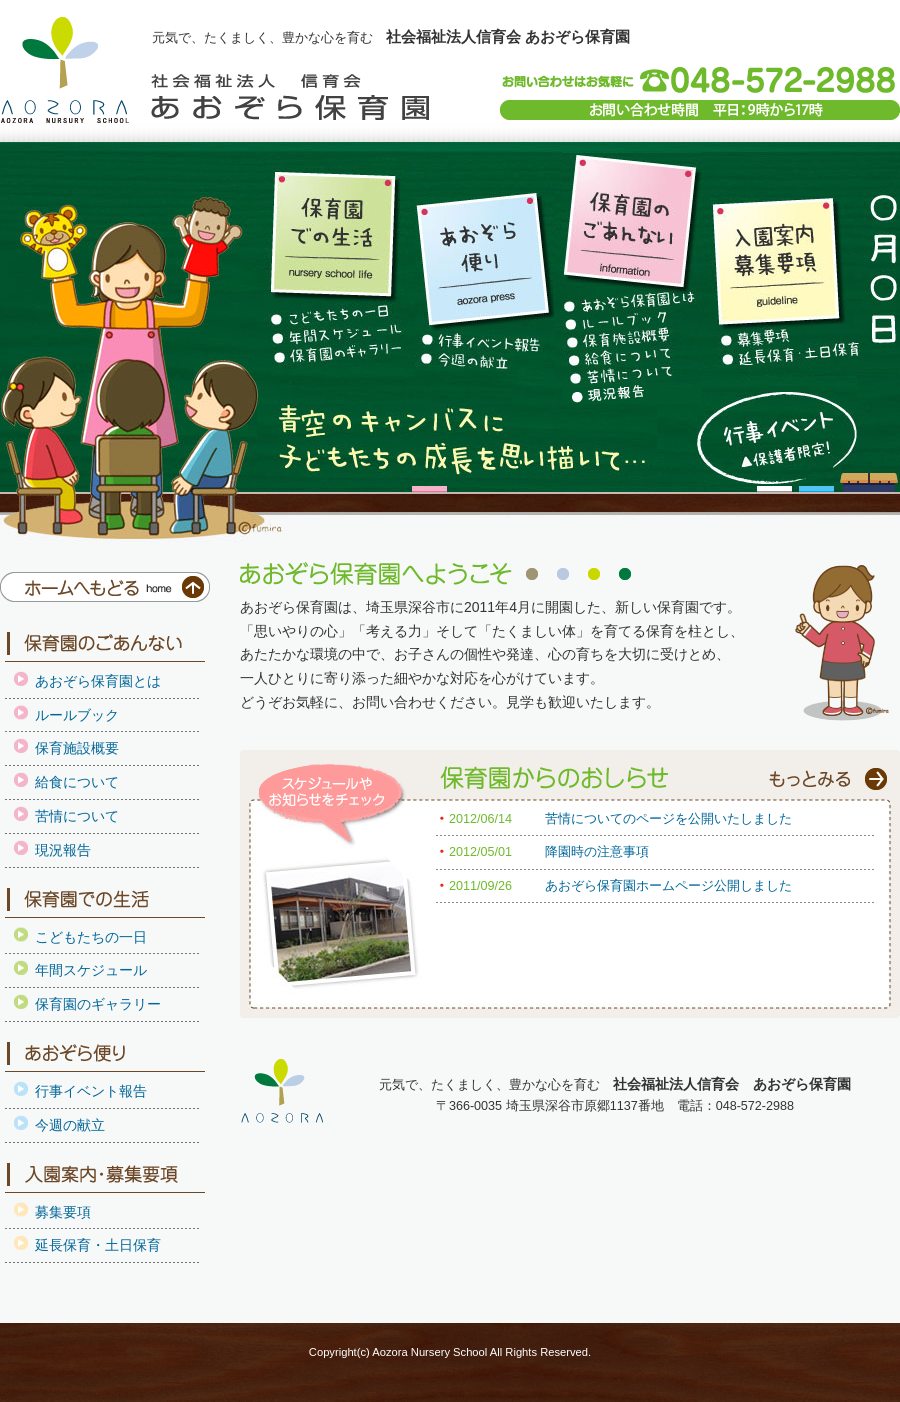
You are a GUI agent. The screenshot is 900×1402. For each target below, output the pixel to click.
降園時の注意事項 (597, 852)
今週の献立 (70, 1125)
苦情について (77, 816)
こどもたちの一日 (91, 937)
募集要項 (63, 1212)
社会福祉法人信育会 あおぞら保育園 (290, 97)
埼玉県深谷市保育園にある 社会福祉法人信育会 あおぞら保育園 (65, 70)
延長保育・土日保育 (98, 1245)
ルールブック (77, 715)
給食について (77, 782)
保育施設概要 (77, 748)
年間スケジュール (91, 970)
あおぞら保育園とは (98, 681)
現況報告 (63, 850)
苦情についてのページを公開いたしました (668, 819)
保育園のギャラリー (98, 1004)
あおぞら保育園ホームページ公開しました (668, 886)
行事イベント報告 (91, 1091)
